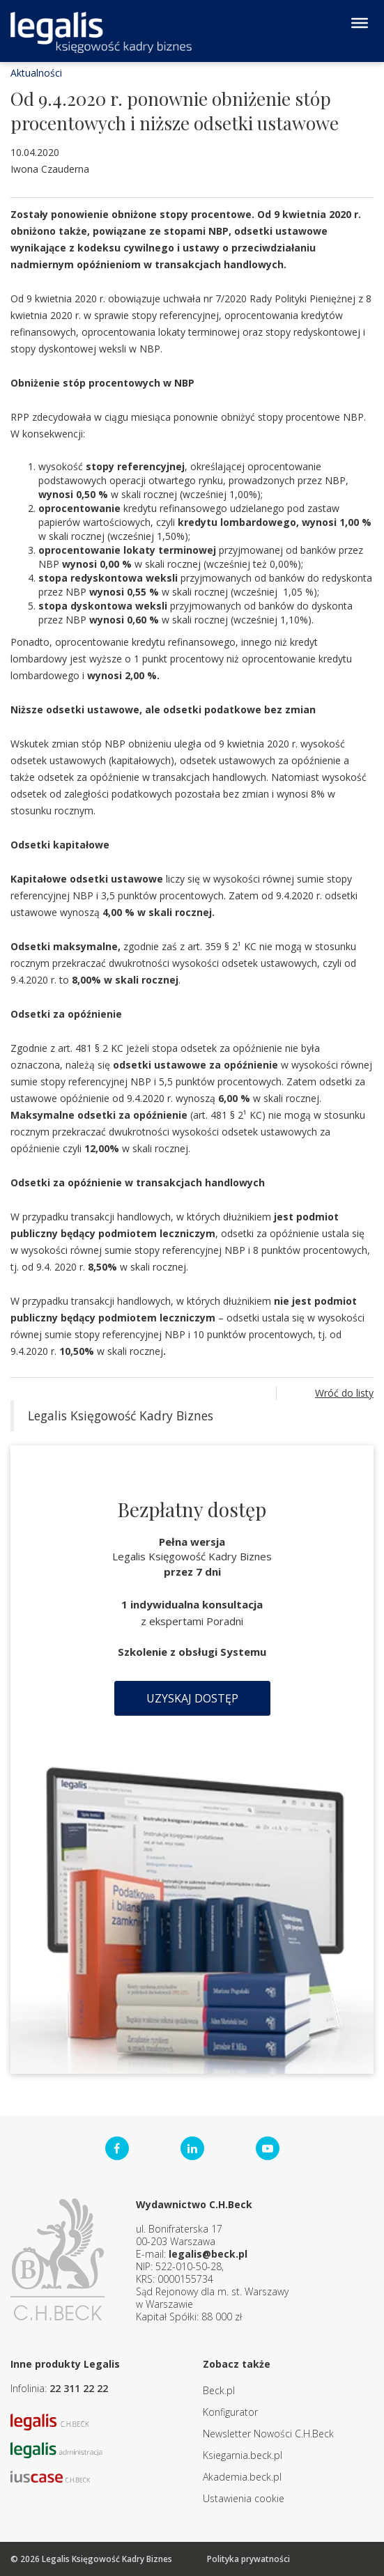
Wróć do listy (344, 1392)
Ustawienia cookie (243, 2498)
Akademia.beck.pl (242, 2476)
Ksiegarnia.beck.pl (242, 2455)
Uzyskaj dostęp (192, 1698)
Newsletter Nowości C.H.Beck (268, 2433)
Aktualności (36, 72)
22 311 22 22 (78, 2388)
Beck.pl (219, 2390)
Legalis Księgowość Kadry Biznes (120, 1415)
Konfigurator (230, 2412)
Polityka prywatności (248, 2559)
